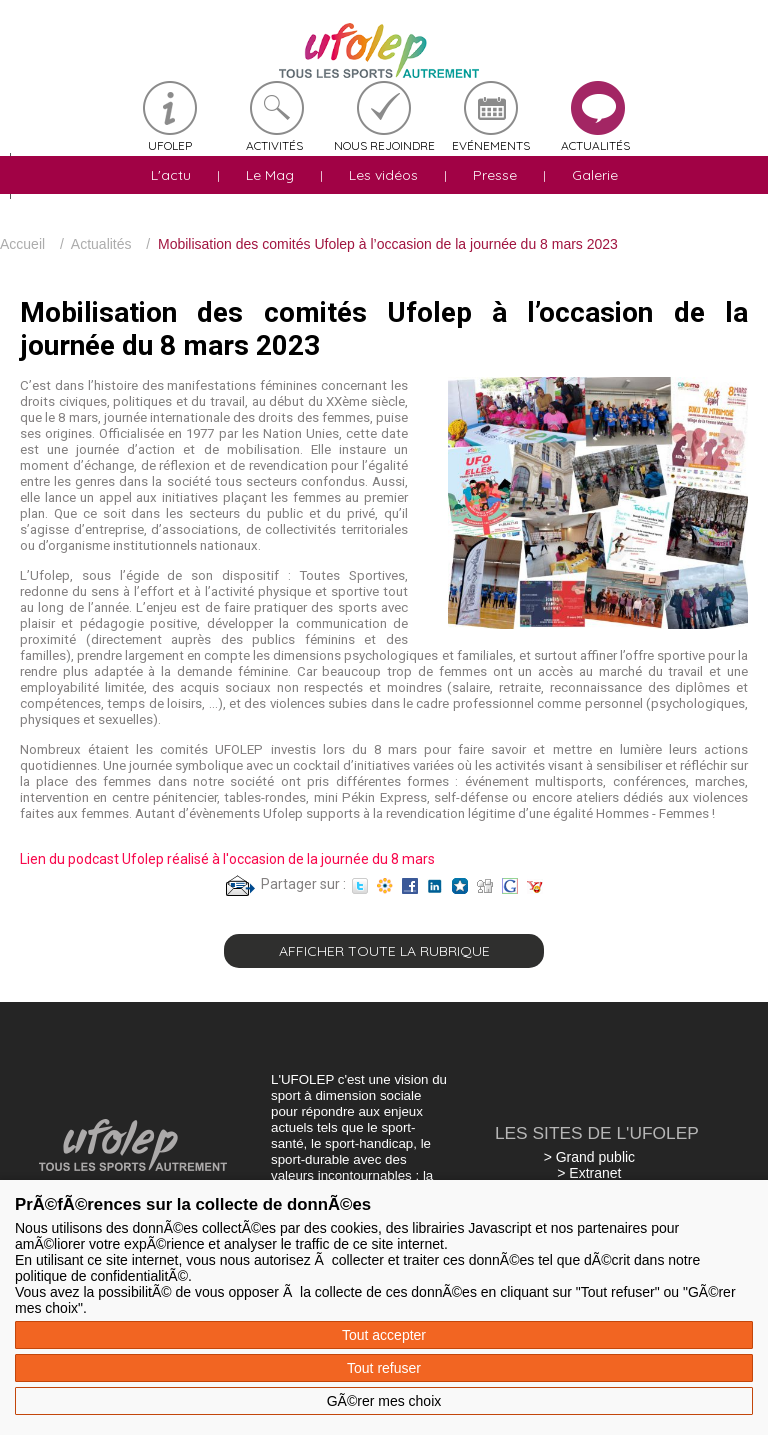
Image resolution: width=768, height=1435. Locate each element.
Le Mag (270, 175)
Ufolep (170, 145)
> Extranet (589, 1173)
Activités (274, 145)
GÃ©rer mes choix (384, 1401)
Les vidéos (383, 175)
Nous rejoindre (384, 145)
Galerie (595, 175)
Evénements (491, 145)
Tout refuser (384, 1368)
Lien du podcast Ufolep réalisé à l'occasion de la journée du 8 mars (227, 859)
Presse (495, 175)
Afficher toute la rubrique (384, 951)
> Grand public (589, 1157)
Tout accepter (384, 1335)
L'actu (171, 175)
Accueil (22, 244)
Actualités (595, 145)
